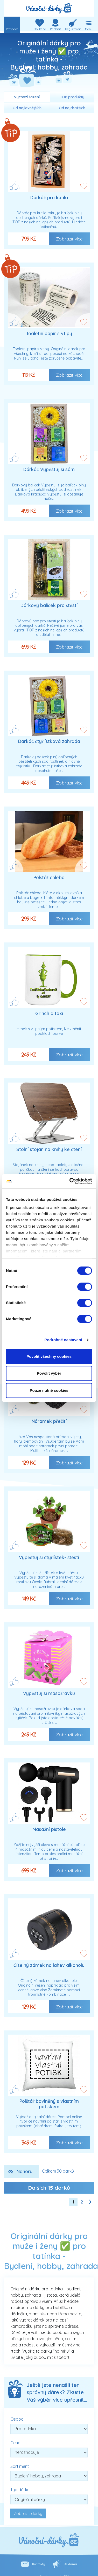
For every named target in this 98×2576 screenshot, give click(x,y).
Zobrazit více (69, 239)
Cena (15, 2442)
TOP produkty (72, 97)
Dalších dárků (49, 2187)
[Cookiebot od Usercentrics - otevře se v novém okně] (70, 1181)
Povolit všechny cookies (49, 1356)
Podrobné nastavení (63, 1340)
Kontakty (38, 2564)
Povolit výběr (49, 1373)
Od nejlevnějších (27, 108)
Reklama (70, 2564)
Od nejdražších (72, 108)
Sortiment (19, 2466)
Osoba (17, 2419)
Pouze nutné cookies (49, 1390)
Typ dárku (20, 2489)
